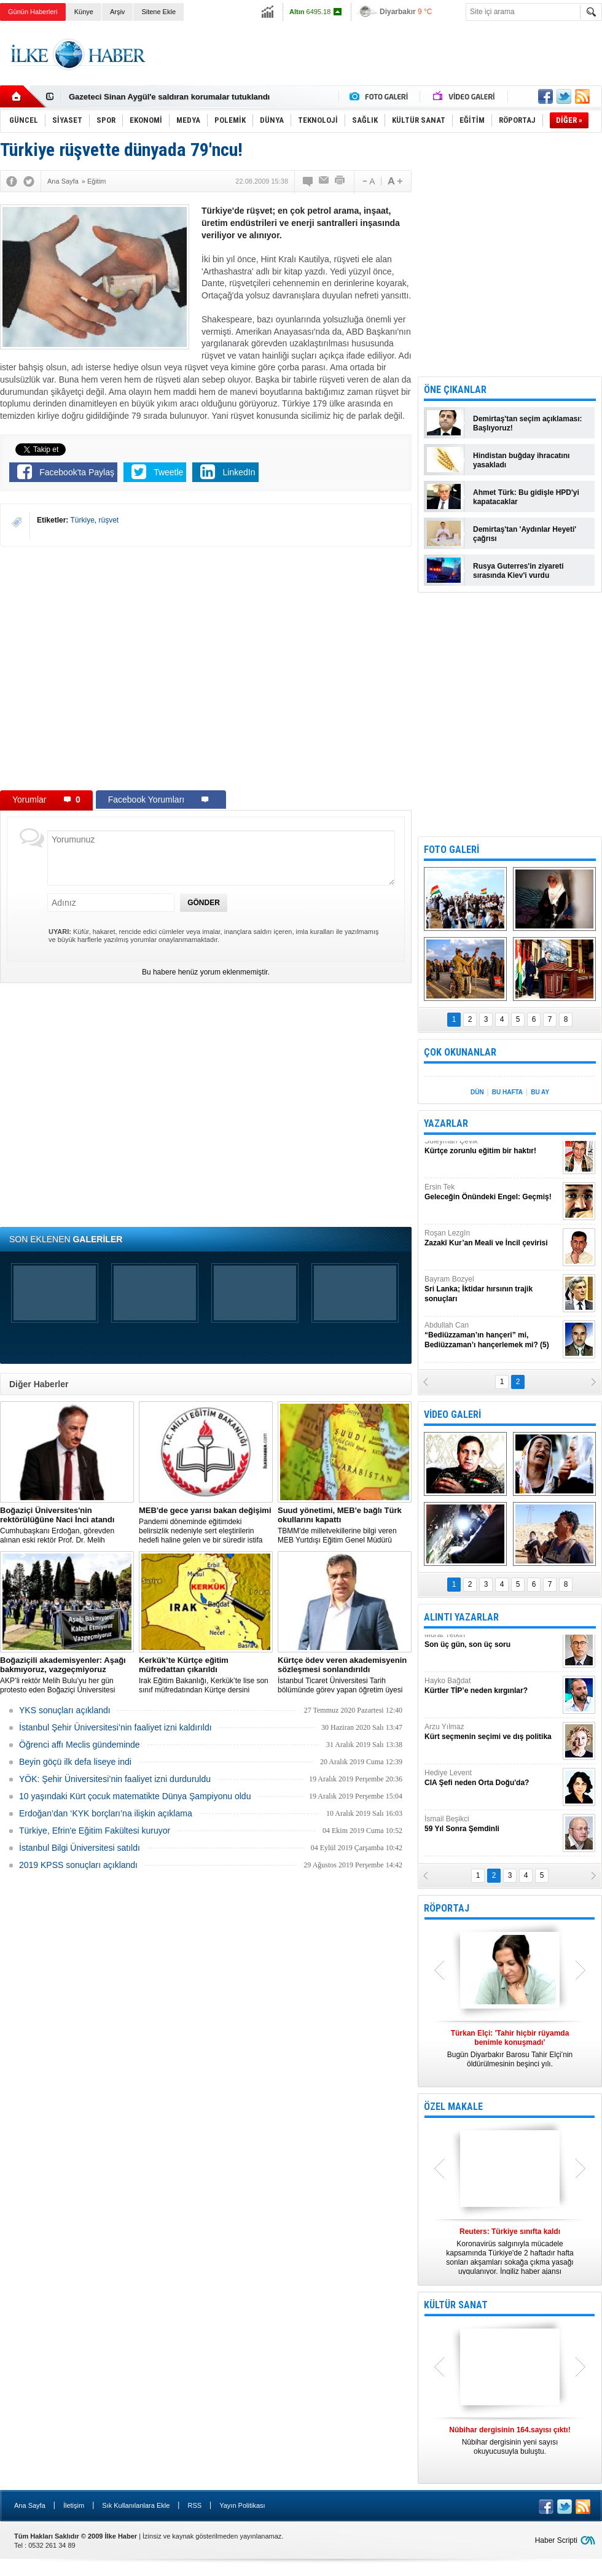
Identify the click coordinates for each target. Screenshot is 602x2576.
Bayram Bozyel (492, 1294)
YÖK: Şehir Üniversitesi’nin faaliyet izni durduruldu (115, 1779)
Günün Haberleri (33, 11)
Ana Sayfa (29, 2505)
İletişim (73, 2505)
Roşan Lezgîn (492, 1243)
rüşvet (109, 520)
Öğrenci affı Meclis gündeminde (79, 1744)
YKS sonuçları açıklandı (65, 1710)
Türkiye (82, 520)
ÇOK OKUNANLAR (460, 1052)
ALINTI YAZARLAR (461, 1617)
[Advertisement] (378, 64)
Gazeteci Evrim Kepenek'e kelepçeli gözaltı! (151, 96)
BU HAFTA (507, 1092)
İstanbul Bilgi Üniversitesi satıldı (79, 1848)
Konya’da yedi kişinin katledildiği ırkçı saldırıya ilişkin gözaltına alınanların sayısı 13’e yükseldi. (510, 2251)
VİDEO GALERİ (452, 1414)
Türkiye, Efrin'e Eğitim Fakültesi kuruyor (94, 1830)
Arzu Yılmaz (492, 1736)
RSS (194, 2505)
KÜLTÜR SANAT (456, 2305)
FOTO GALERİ (451, 849)
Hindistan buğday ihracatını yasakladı (521, 460)
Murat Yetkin (492, 1644)
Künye (83, 11)
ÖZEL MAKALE (453, 2106)
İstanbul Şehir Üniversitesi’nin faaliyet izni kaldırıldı (115, 1727)
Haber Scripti (556, 2540)
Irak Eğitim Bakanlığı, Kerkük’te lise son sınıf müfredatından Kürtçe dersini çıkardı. (206, 1675)
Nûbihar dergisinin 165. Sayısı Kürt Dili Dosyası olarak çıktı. (510, 2445)
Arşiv (117, 11)
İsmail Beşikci (492, 1829)
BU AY (540, 1092)
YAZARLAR (446, 1123)
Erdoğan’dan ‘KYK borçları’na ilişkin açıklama (105, 1813)
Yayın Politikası (242, 2505)
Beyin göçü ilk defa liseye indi (75, 1762)
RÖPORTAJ (446, 1908)
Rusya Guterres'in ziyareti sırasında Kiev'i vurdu (518, 571)
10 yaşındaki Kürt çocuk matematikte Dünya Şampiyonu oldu (135, 1796)
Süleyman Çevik (492, 1151)
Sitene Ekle (158, 11)
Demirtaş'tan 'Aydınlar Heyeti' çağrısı (524, 534)
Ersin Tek (492, 1197)
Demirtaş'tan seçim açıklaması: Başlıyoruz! (527, 423)
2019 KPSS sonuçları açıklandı (78, 1865)
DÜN (477, 1092)
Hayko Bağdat (492, 1690)
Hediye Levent (492, 1782)
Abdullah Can (492, 1340)
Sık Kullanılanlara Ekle (136, 2505)
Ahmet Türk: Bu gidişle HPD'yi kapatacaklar (526, 497)
